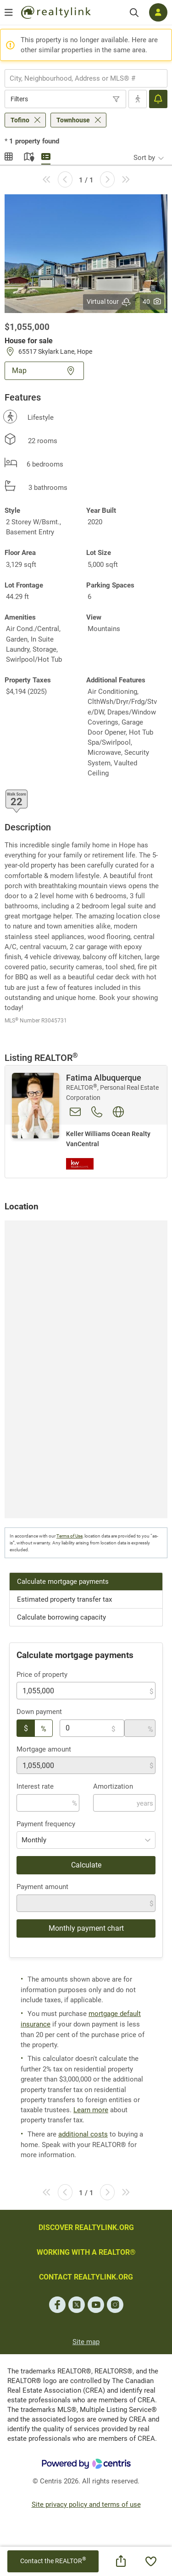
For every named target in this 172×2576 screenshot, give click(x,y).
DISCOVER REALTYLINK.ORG (86, 2227)
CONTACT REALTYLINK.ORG (86, 2277)
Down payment (39, 1712)
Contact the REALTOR (53, 2560)
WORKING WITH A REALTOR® (86, 2252)
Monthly (34, 1840)
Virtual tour (109, 302)
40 (152, 301)
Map (27, 155)
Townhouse (73, 120)
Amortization (113, 1786)
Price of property (42, 1674)
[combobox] (86, 78)
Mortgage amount (44, 1749)
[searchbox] (80, 78)
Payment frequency (46, 1824)
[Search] (134, 13)
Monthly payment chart (86, 1928)
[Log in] (158, 12)
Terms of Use (69, 1535)
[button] (86, 253)
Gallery (9, 155)
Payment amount (42, 1887)
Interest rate (35, 1786)
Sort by (144, 158)
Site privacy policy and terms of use (86, 2504)
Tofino (20, 120)
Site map (86, 2342)
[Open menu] (8, 12)
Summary (45, 155)
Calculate (86, 1865)
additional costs (83, 2134)
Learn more (90, 2110)
